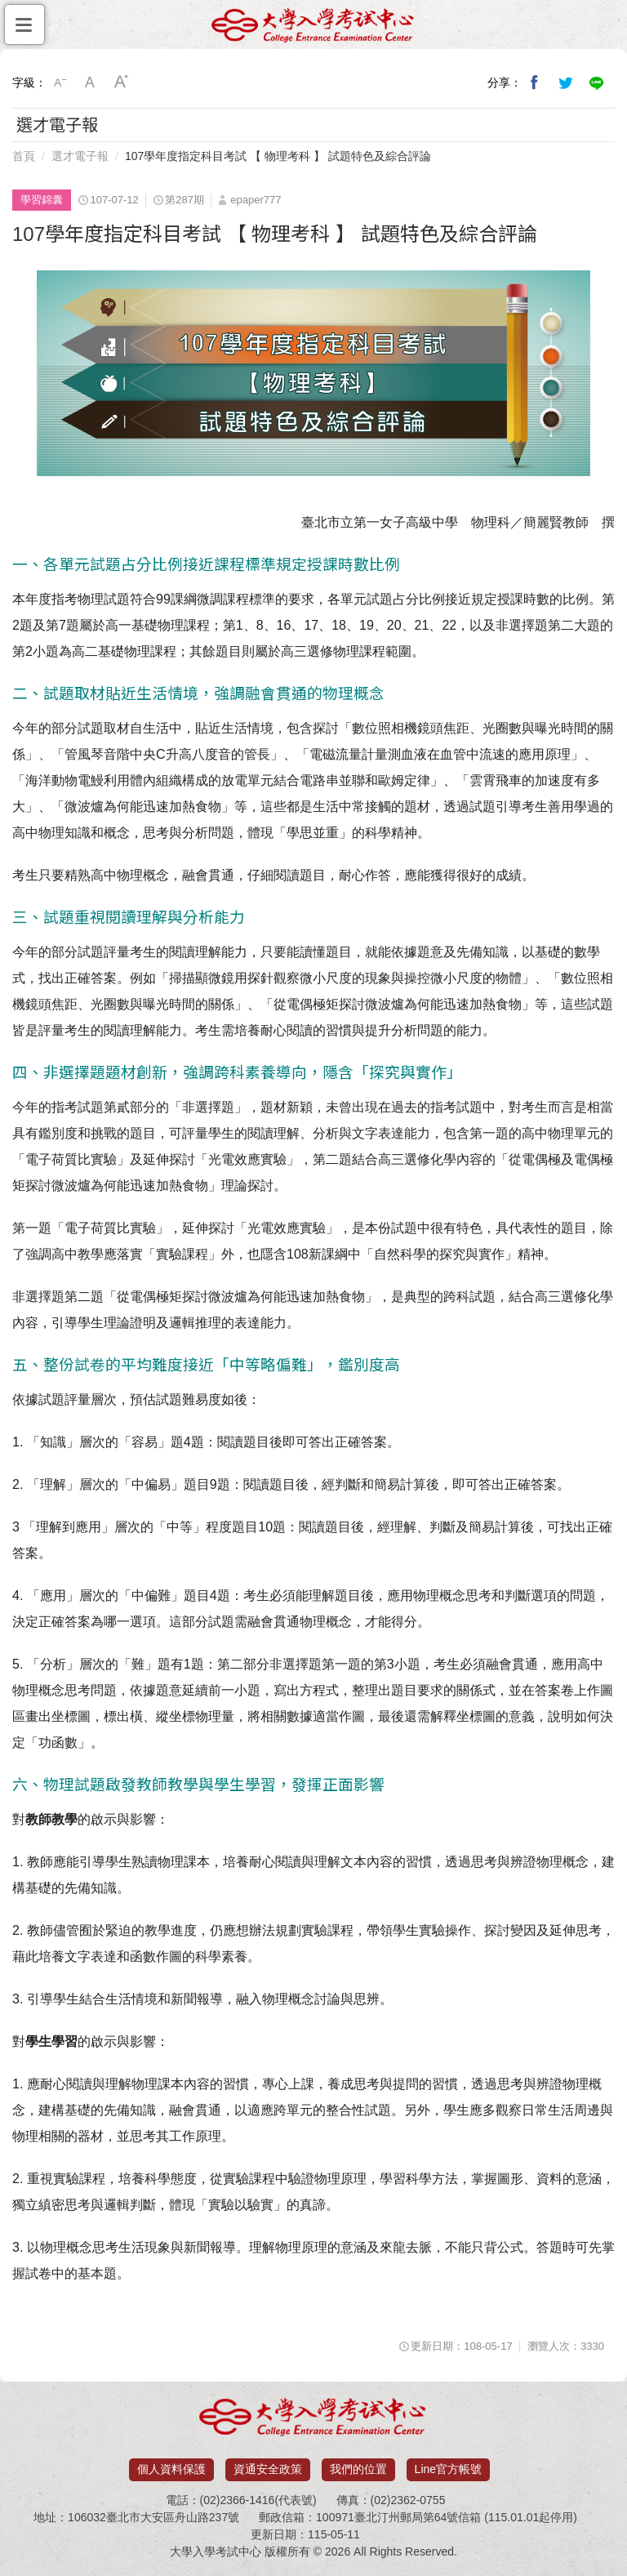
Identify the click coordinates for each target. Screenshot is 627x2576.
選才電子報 (80, 156)
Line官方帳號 (448, 2469)
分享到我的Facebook (535, 82)
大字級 (122, 82)
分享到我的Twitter (566, 82)
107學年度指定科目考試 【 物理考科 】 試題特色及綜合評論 (278, 156)
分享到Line (597, 82)
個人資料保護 (171, 2469)
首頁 (23, 156)
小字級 (60, 82)
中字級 (91, 82)
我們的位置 (358, 2469)
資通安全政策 (267, 2469)
